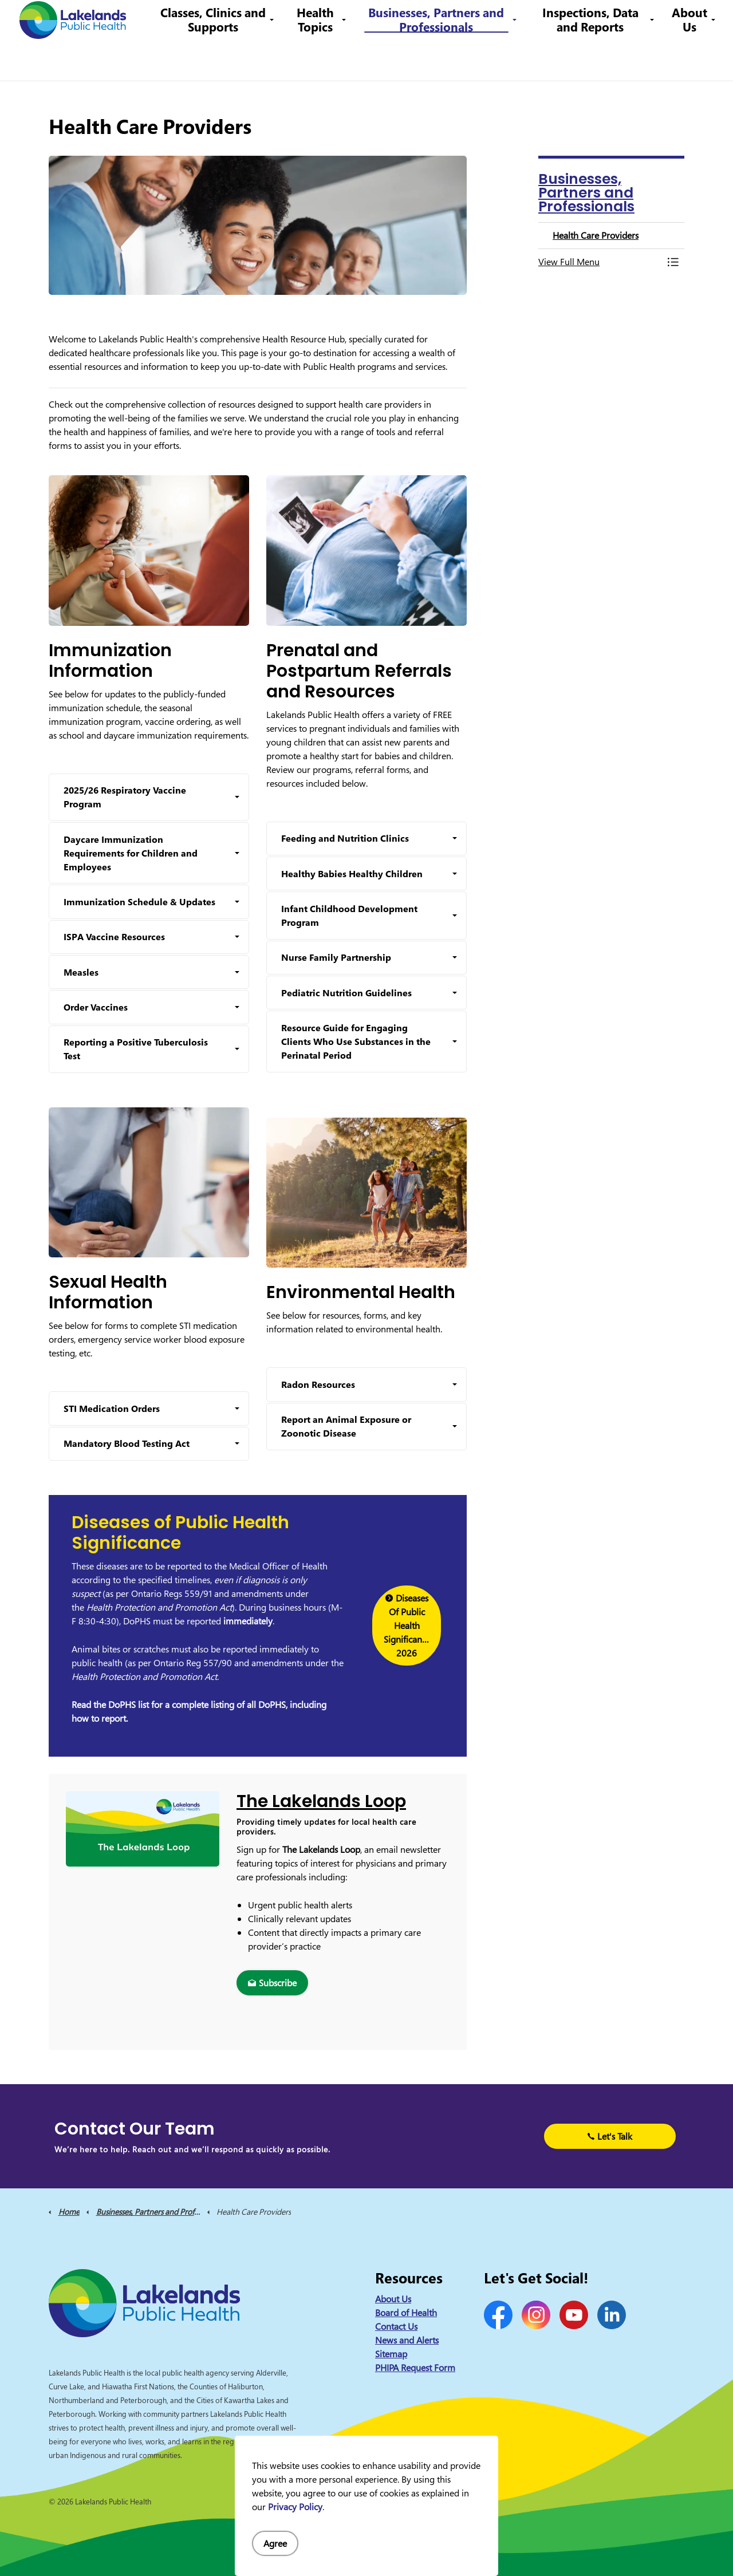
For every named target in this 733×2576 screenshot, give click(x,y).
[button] (599, 261)
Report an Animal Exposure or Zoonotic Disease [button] (346, 1426)
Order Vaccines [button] (96, 1007)
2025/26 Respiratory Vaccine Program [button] (125, 797)
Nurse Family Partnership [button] (336, 957)
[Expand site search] (707, 20)
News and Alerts (407, 2340)
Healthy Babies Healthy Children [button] (352, 873)
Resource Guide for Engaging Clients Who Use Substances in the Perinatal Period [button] (356, 1041)
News (295, 19)
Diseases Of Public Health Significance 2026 (406, 1625)
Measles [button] (81, 972)
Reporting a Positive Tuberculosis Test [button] (136, 1049)
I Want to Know (636, 20)
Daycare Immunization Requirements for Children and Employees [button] (131, 853)
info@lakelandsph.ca (534, 19)
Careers (383, 19)
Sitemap (391, 2354)
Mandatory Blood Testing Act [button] (127, 1443)
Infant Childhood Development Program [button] (349, 915)
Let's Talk (610, 2136)
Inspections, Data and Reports (593, 60)
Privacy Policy (295, 2506)
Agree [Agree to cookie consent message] (275, 2543)
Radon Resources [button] (318, 1384)
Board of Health (406, 2312)
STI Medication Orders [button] (112, 1408)
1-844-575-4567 (443, 19)
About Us (689, 60)
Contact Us (337, 19)
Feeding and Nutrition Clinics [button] (345, 838)
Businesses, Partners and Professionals (443, 60)
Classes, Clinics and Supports (227, 60)
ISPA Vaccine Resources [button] (114, 936)
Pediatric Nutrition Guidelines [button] (346, 993)
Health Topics (326, 60)
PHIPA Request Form (415, 2367)
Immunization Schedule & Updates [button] (139, 902)
